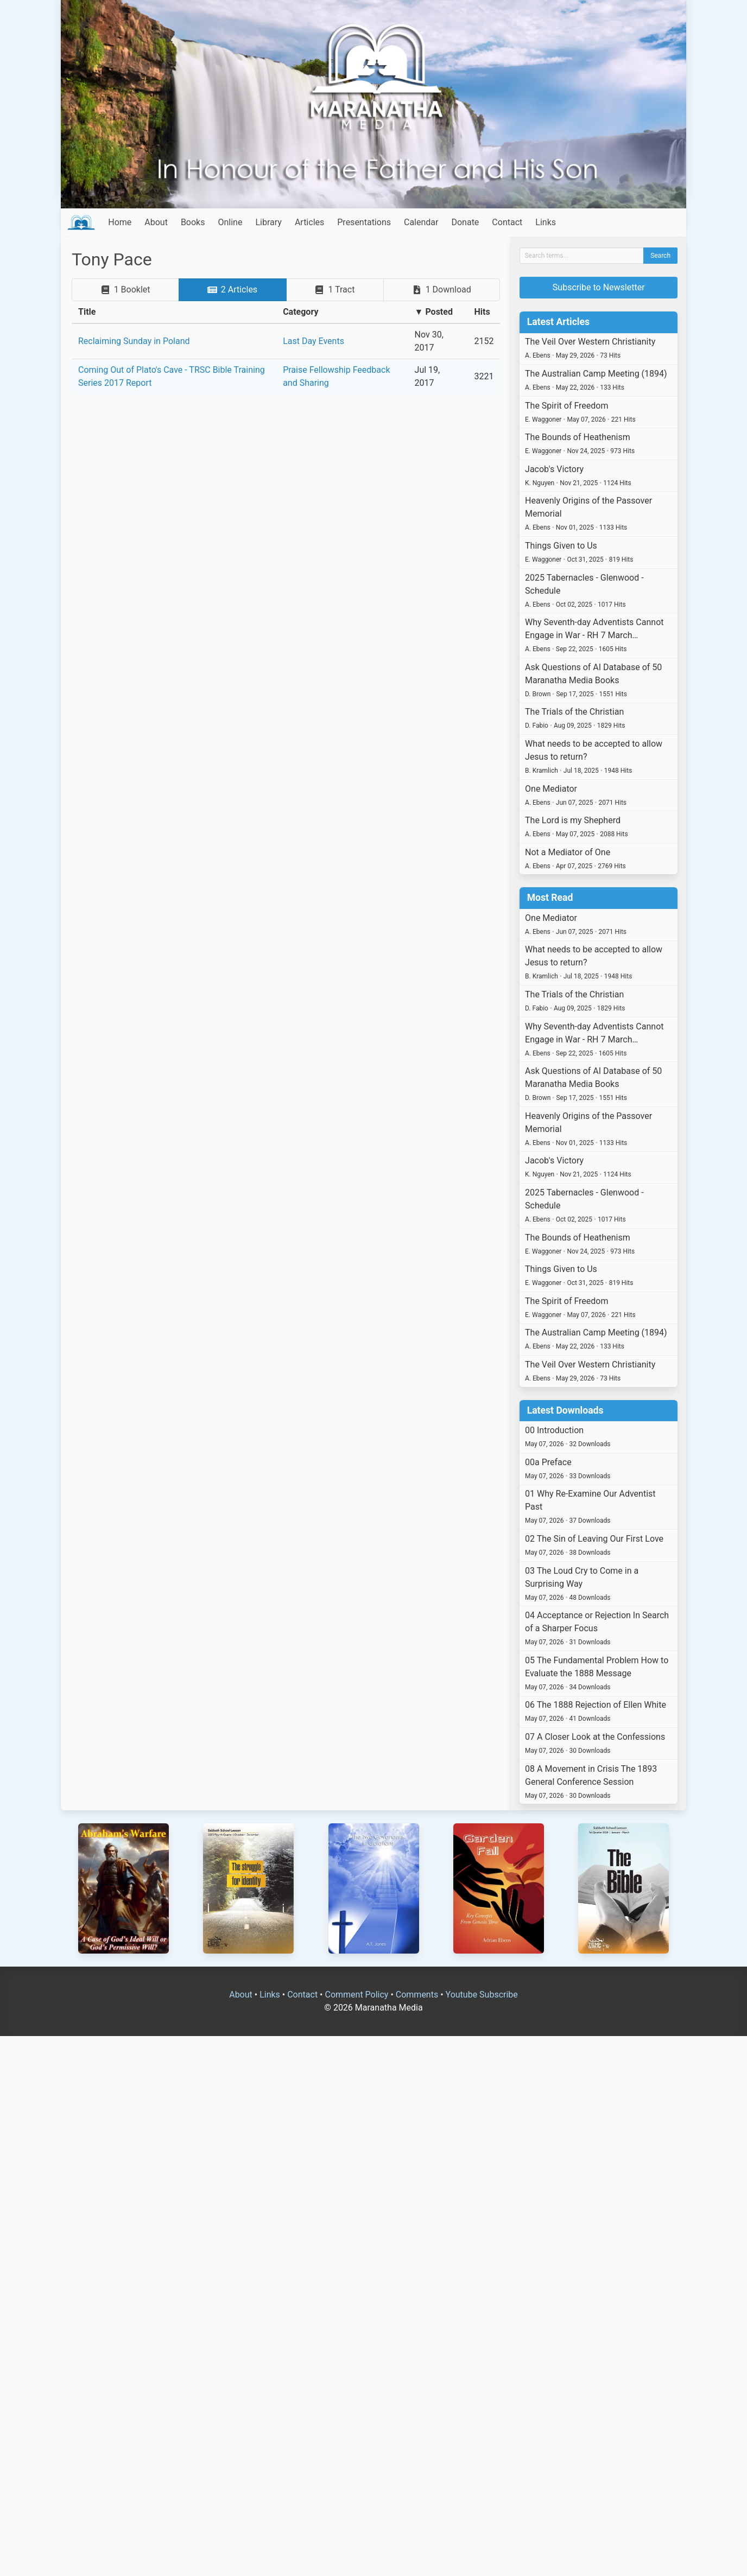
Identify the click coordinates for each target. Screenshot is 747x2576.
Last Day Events (313, 341)
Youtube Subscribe (482, 1994)
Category (300, 312)
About (156, 222)
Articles (309, 222)
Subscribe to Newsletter (599, 287)
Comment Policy (356, 1994)
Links (545, 222)
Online (230, 222)
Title (87, 312)
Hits (482, 312)
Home (119, 222)
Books (193, 222)
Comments (417, 1994)
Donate (465, 222)
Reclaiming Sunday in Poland (133, 341)
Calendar (421, 222)
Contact (507, 222)
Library (268, 222)
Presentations (364, 222)
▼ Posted (434, 312)
